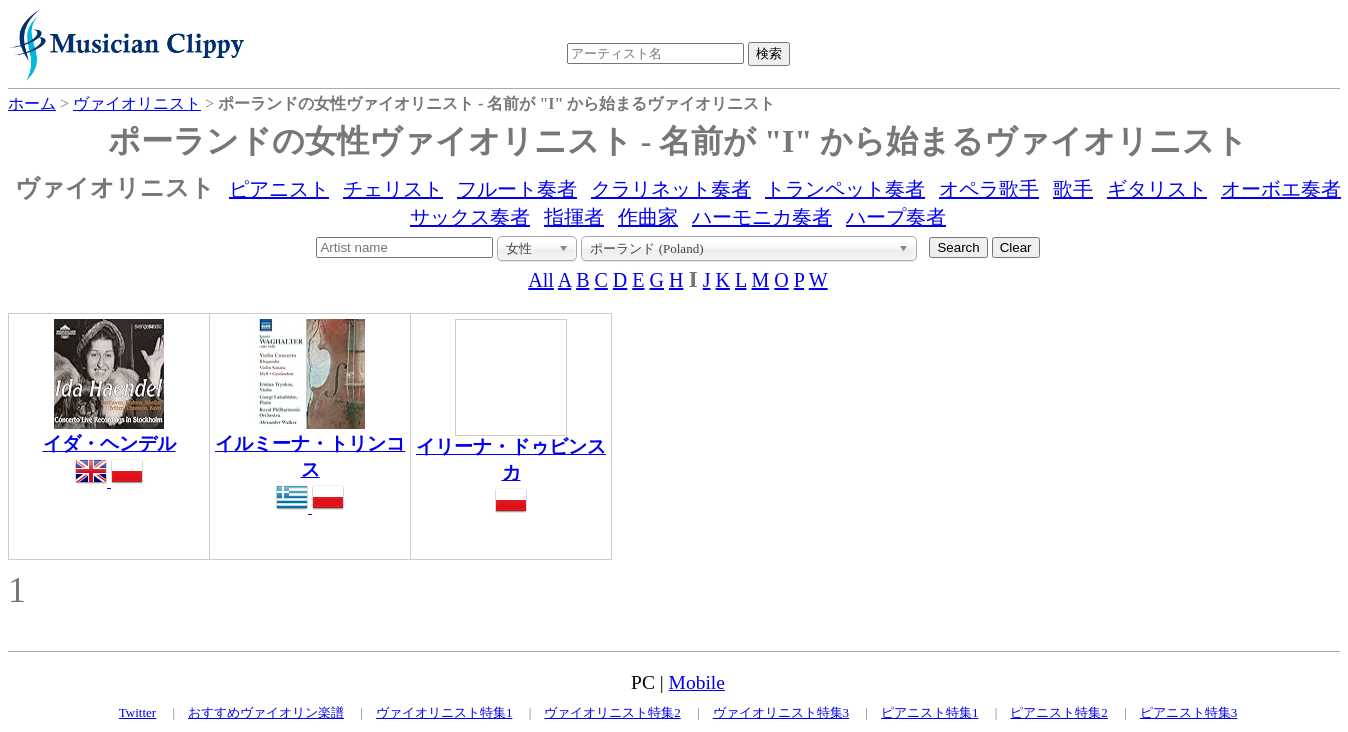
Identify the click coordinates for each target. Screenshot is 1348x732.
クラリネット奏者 (671, 189)
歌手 (1073, 189)
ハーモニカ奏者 (762, 217)
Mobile (697, 682)
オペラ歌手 (989, 189)
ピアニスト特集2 (1059, 712)
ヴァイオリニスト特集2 (612, 712)
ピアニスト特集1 (930, 712)
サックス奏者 (470, 217)
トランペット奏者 (845, 189)
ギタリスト (1157, 189)
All (541, 280)
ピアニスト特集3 (1189, 712)
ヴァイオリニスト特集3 (781, 712)
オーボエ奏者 (1281, 189)
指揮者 (574, 217)
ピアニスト (279, 189)
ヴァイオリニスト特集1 (444, 712)
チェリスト (393, 189)
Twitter (137, 712)
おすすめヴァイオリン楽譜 (266, 712)
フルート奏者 (517, 189)
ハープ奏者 (896, 217)
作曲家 (648, 217)
